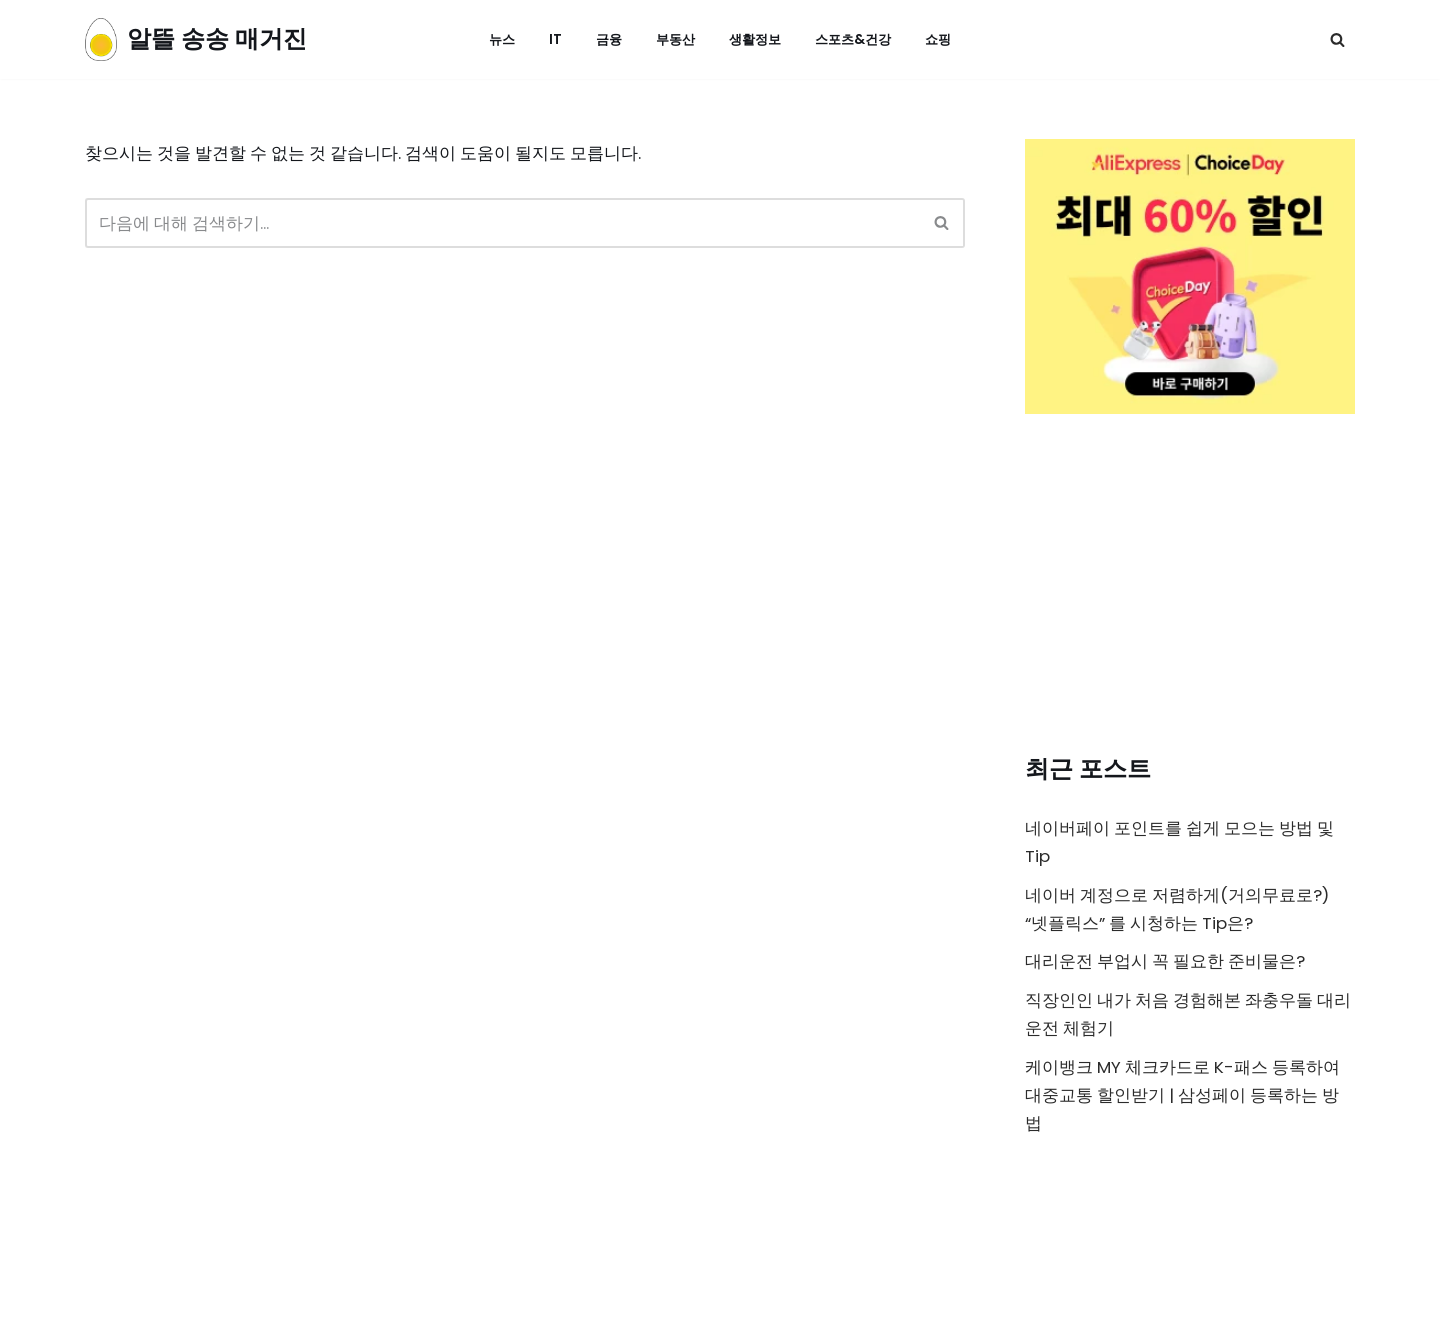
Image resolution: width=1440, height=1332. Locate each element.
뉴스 (494, 39)
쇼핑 (946, 39)
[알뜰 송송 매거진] (196, 39)
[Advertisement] (1190, 588)
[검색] (1337, 39)
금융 (603, 39)
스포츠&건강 (857, 39)
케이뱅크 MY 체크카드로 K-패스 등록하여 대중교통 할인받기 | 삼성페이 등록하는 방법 (1184, 1100)
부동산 (672, 39)
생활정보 (755, 39)
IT (548, 39)
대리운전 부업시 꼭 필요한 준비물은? (1167, 964)
